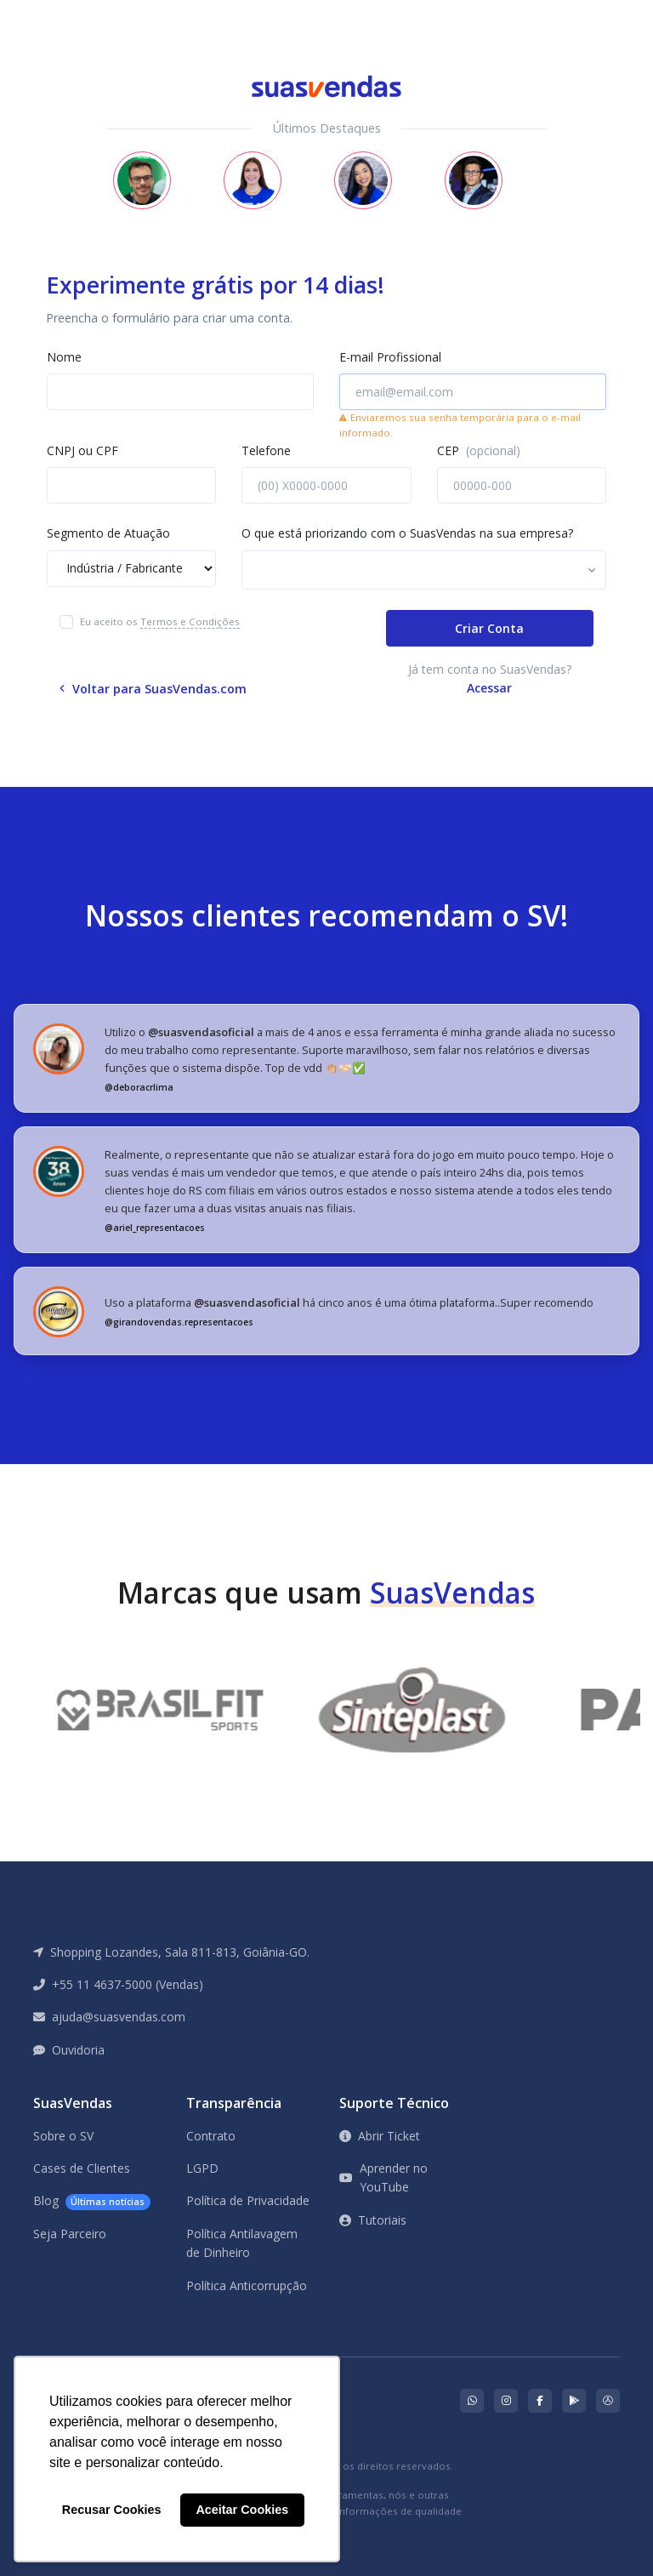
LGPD (202, 2168)
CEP (478, 450)
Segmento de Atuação (108, 533)
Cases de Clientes (81, 2168)
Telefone (266, 450)
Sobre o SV (63, 2136)
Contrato (211, 2136)
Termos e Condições (190, 621)
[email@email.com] (472, 391)
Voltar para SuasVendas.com (153, 689)
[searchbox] (323, 572)
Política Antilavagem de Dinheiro (242, 2243)
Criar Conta (489, 628)
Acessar (489, 688)
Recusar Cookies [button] (112, 2509)
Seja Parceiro (69, 2234)
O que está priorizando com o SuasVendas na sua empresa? (407, 533)
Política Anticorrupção (246, 2285)
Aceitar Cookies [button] (242, 2509)
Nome (64, 357)
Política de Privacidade (247, 2200)
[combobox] (423, 570)
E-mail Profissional (390, 357)
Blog (91, 2201)
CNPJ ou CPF (82, 450)
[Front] (74, 12)
